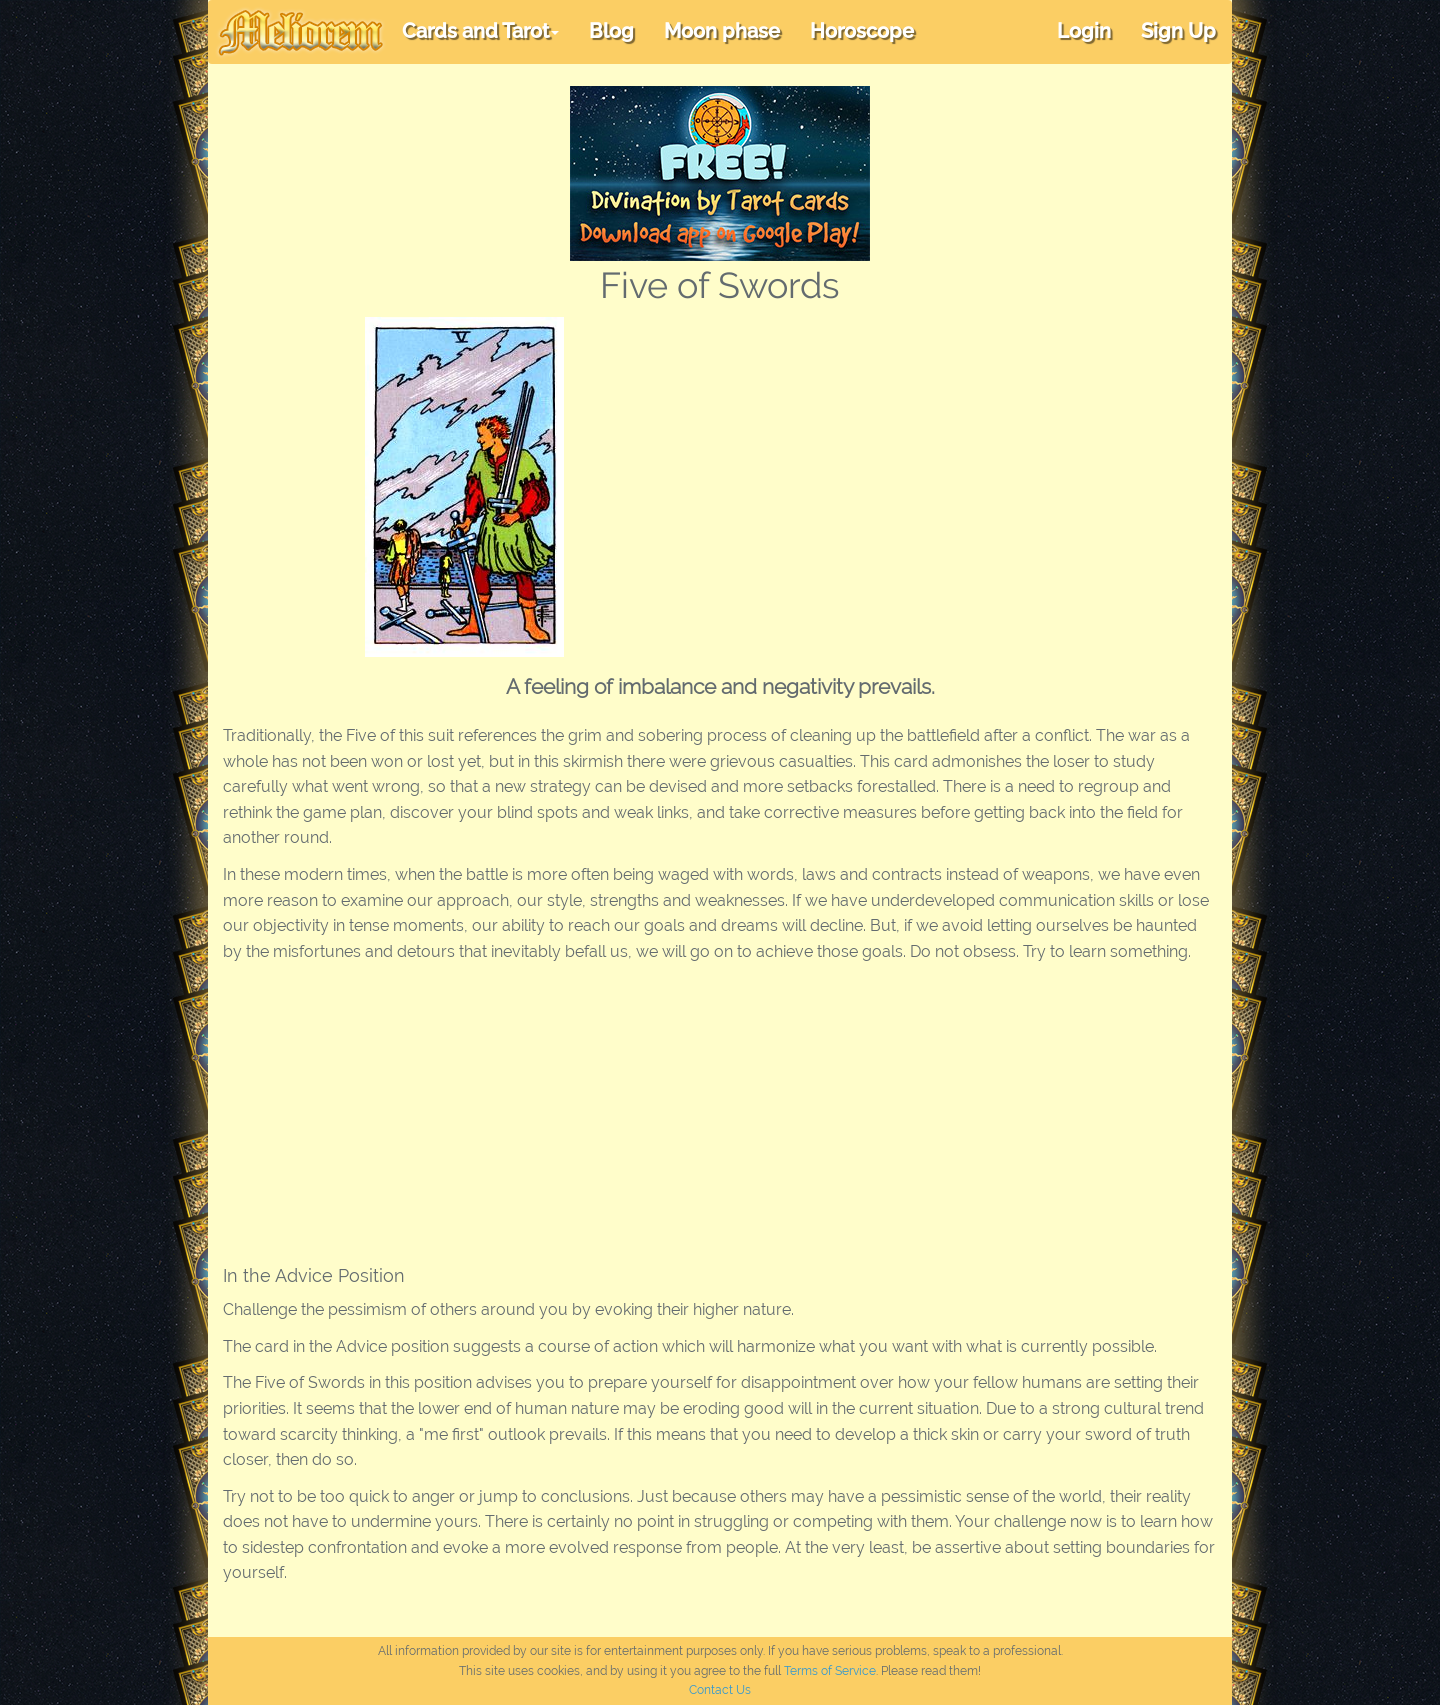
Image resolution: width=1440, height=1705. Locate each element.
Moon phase (722, 31)
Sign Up (1178, 31)
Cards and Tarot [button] (480, 31)
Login (1084, 31)
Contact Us (720, 1690)
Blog (611, 31)
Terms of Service (830, 1671)
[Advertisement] (933, 467)
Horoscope (862, 31)
